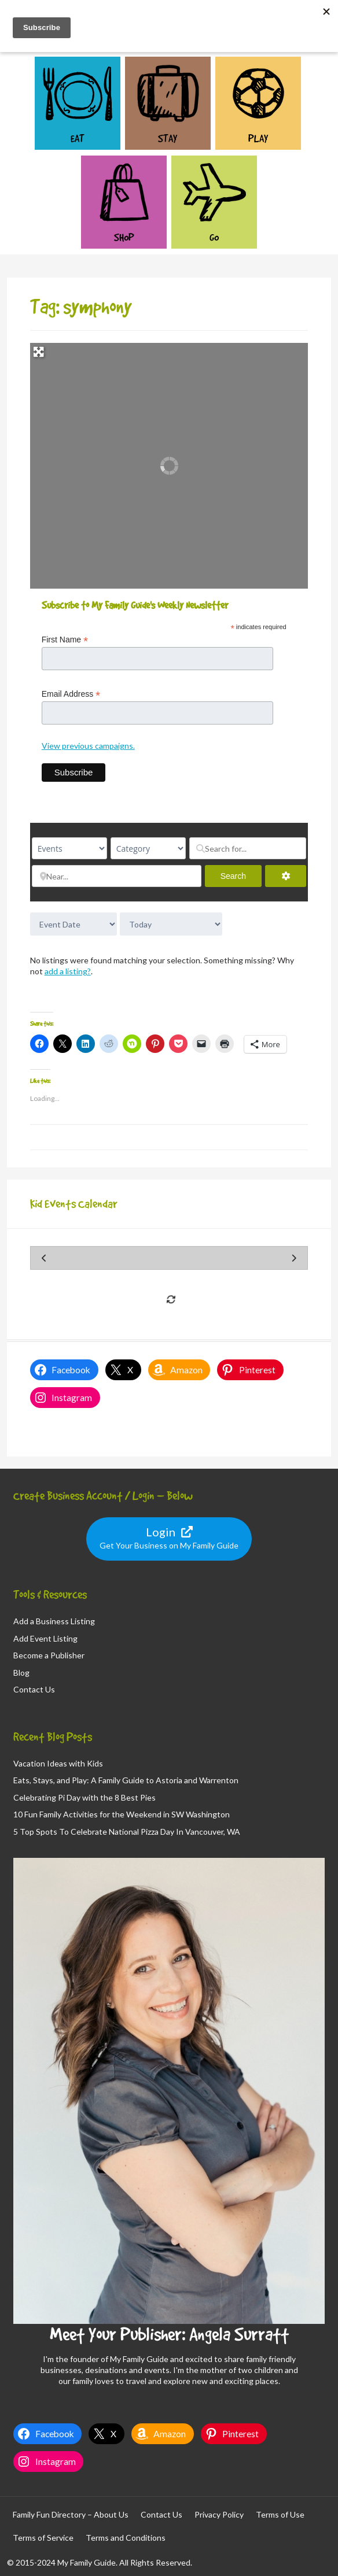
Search (241, 876)
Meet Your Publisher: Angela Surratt (169, 2334)
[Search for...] (248, 848)
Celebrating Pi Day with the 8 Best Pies (84, 1797)
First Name (65, 639)
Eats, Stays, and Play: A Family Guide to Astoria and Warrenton (125, 1780)
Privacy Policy (219, 2514)
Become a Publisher (48, 1655)
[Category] (148, 848)
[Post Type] (69, 848)
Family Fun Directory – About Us (70, 2514)
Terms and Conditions (126, 2537)
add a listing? (68, 971)
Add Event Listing (45, 1638)
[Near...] (116, 876)
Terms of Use (280, 2514)
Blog (21, 1672)
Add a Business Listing (54, 1621)
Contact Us (34, 1689)
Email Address (71, 694)
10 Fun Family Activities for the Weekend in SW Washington (121, 1814)
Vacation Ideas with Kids (58, 1763)
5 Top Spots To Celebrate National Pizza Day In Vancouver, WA (126, 1831)
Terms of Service (43, 2537)
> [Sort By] (73, 924)
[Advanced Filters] (285, 876)
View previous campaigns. (88, 746)
